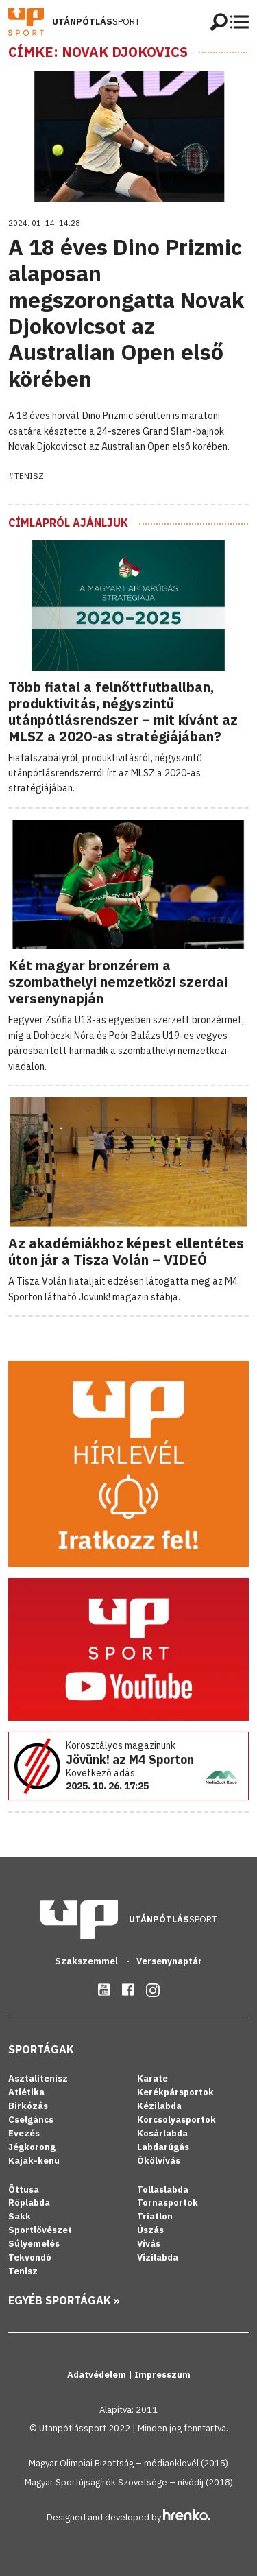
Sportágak (41, 2049)
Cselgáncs (30, 2119)
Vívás (148, 2244)
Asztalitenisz (38, 2078)
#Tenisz (26, 475)
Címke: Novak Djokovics (98, 52)
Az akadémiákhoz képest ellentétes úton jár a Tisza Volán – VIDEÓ (126, 1251)
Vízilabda (157, 2257)
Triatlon (155, 2216)
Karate (152, 2078)
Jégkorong (32, 2147)
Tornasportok (167, 2202)
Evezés (24, 2133)
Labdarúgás (163, 2147)
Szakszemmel (87, 1961)
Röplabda (29, 2202)
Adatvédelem (97, 2375)
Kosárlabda (162, 2133)
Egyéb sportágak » (64, 2300)
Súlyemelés (34, 2244)
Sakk (19, 2216)
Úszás (150, 2230)
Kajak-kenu (34, 2161)
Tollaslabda (162, 2189)
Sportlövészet (40, 2230)
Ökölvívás (158, 2161)
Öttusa (23, 2189)
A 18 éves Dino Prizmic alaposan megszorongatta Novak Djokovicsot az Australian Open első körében (126, 312)
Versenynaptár (169, 1961)
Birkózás (28, 2106)
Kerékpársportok (175, 2092)
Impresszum (162, 2375)
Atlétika (26, 2092)
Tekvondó (29, 2257)
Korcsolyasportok (176, 2119)
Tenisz (23, 2271)
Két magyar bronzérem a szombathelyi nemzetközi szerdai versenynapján (118, 981)
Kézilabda (159, 2106)
